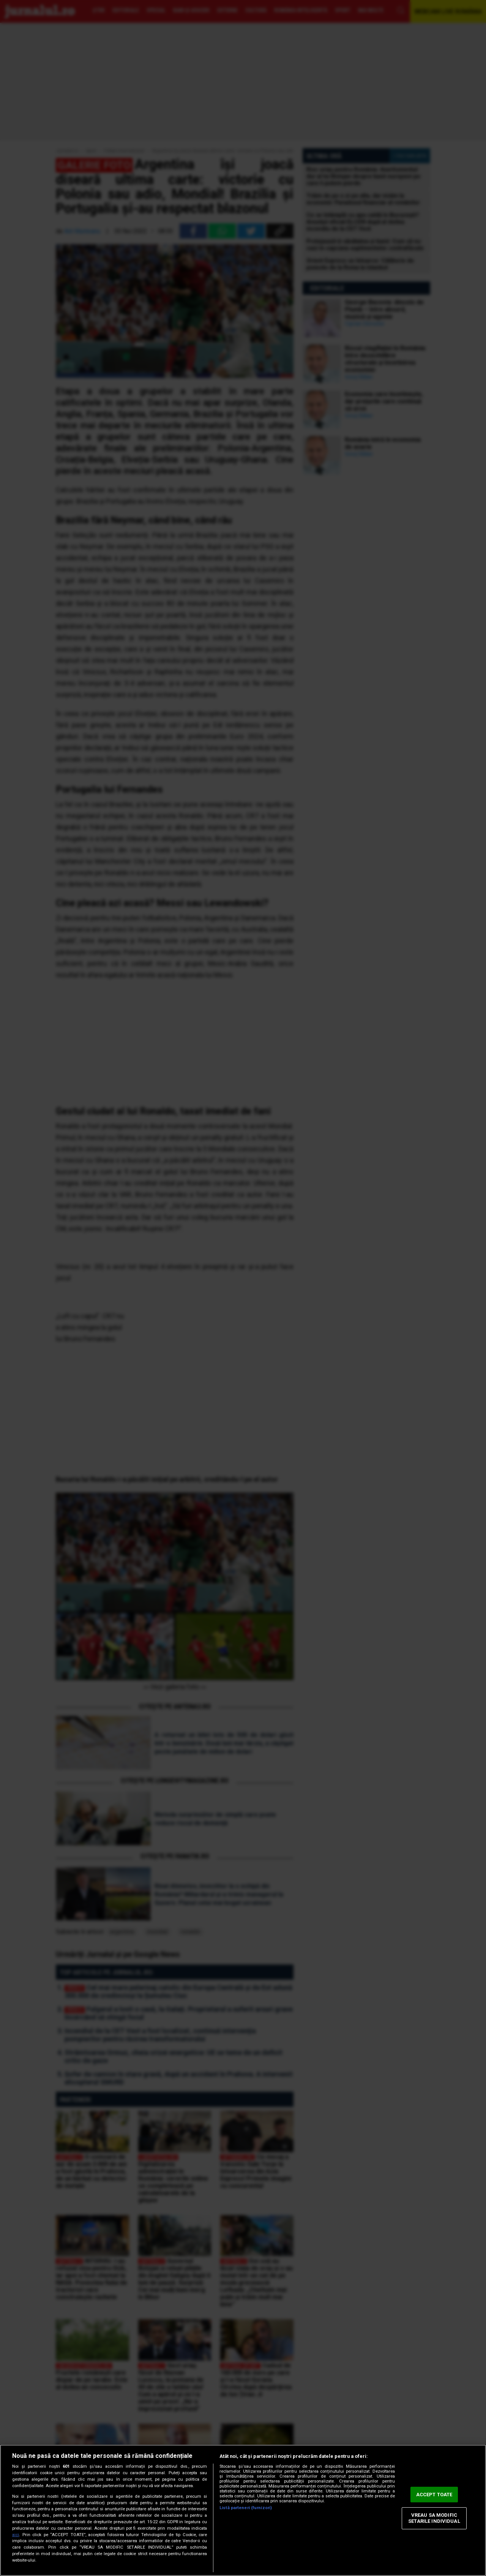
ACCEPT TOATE (434, 2494)
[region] (243, 2510)
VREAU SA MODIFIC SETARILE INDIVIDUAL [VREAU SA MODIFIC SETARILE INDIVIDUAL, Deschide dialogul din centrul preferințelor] (434, 2518)
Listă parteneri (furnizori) (245, 2507)
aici (15, 2534)
